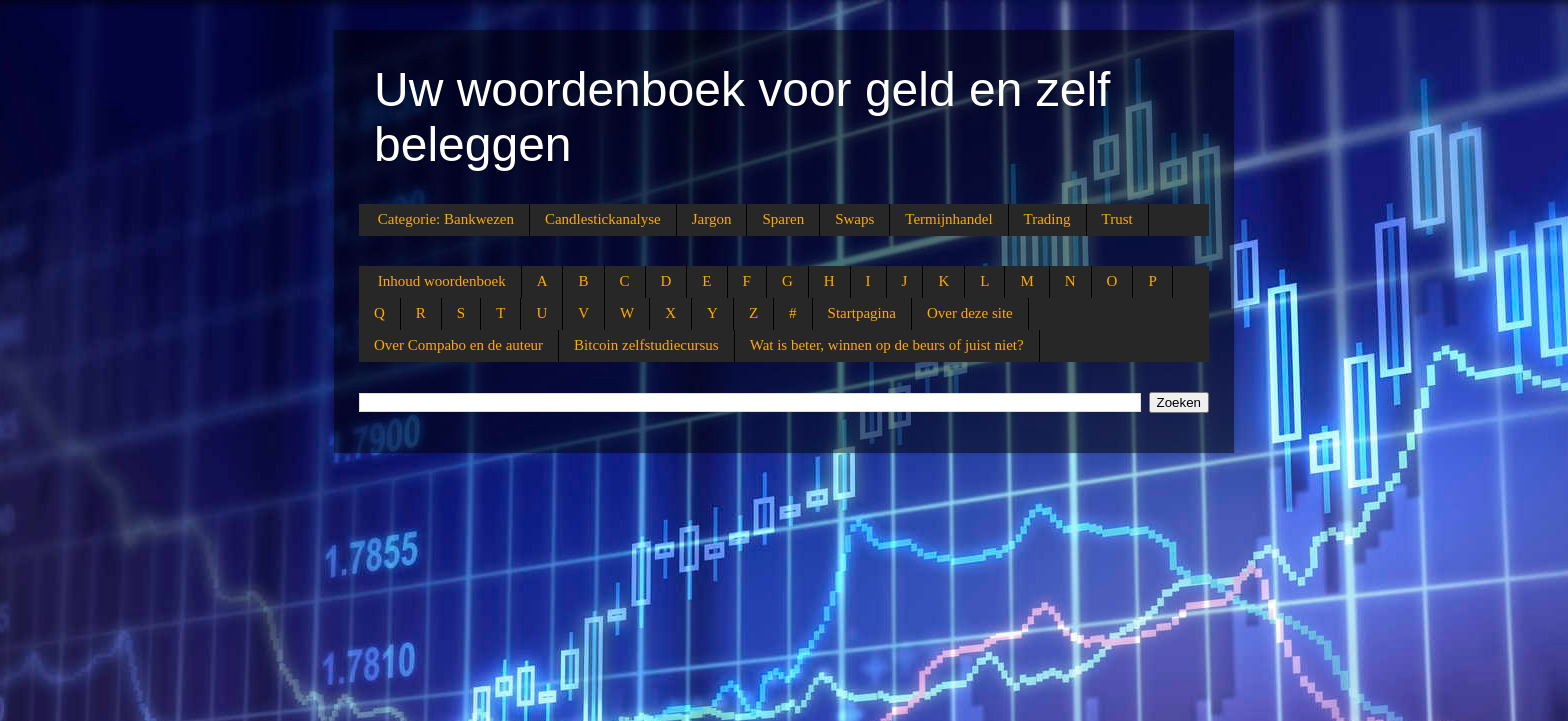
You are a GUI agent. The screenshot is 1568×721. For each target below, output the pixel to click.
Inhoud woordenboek (442, 281)
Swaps (854, 219)
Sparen (783, 219)
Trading (1047, 219)
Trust (1117, 219)
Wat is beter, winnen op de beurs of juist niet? (887, 345)
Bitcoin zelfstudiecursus (646, 345)
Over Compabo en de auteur (458, 345)
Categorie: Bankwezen (446, 219)
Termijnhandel (948, 219)
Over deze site (970, 313)
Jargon (712, 219)
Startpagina (862, 313)
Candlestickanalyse (603, 219)
